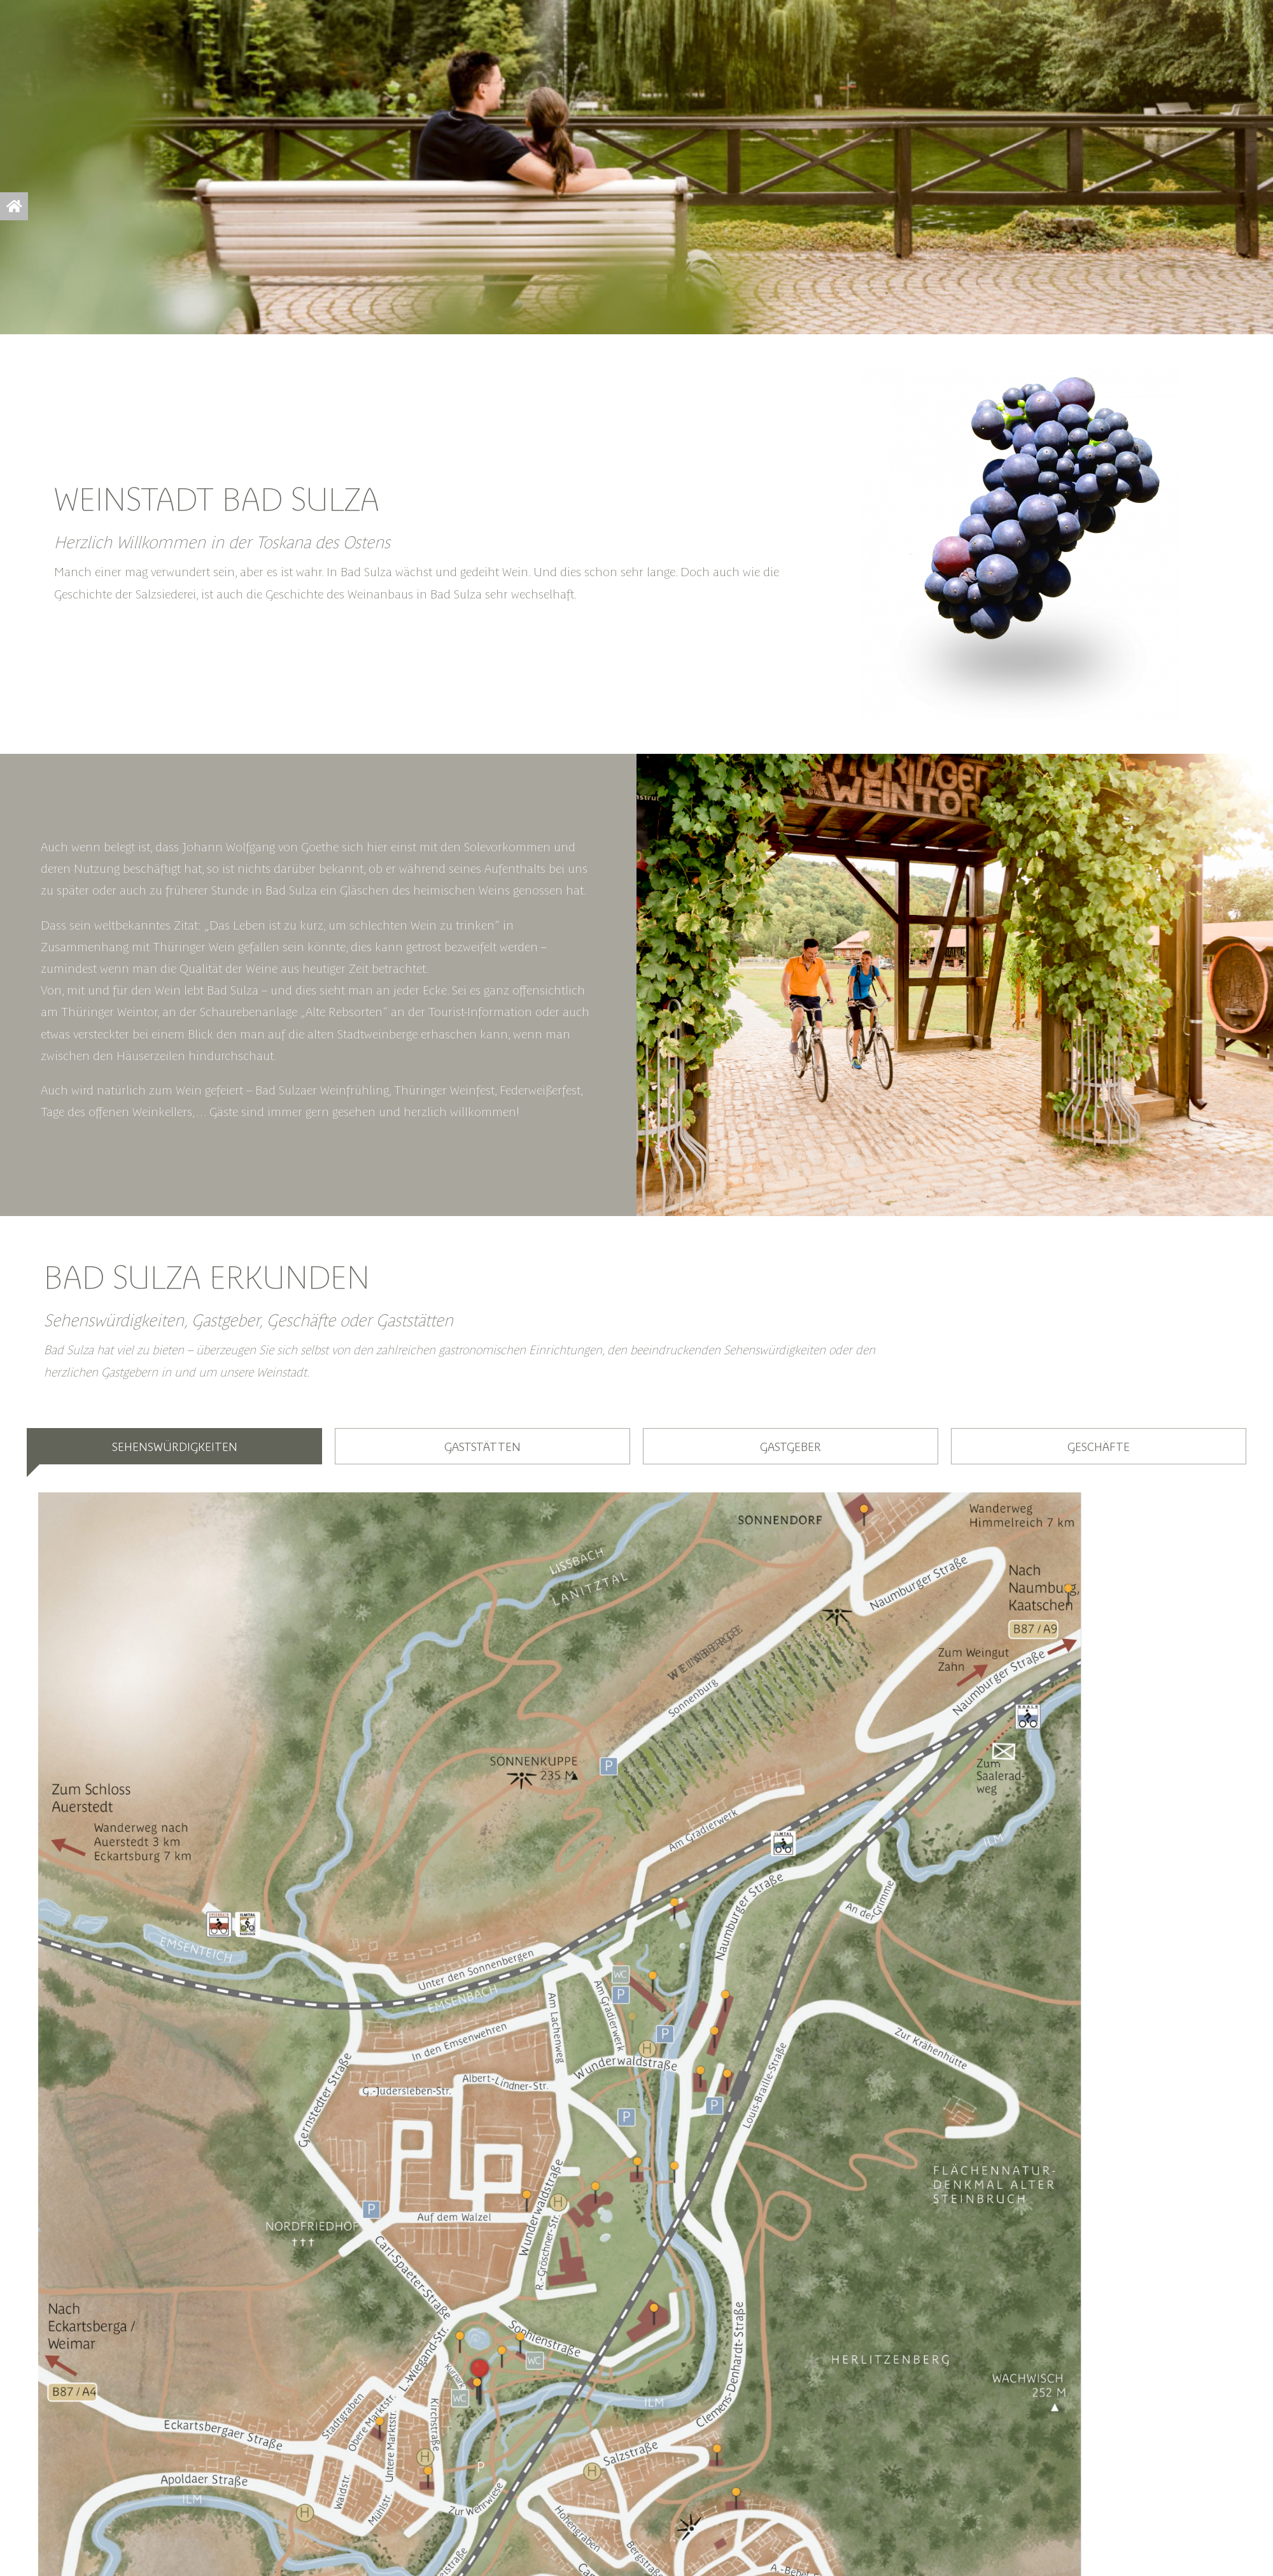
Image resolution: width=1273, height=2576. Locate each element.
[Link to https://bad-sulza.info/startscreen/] (14, 206)
